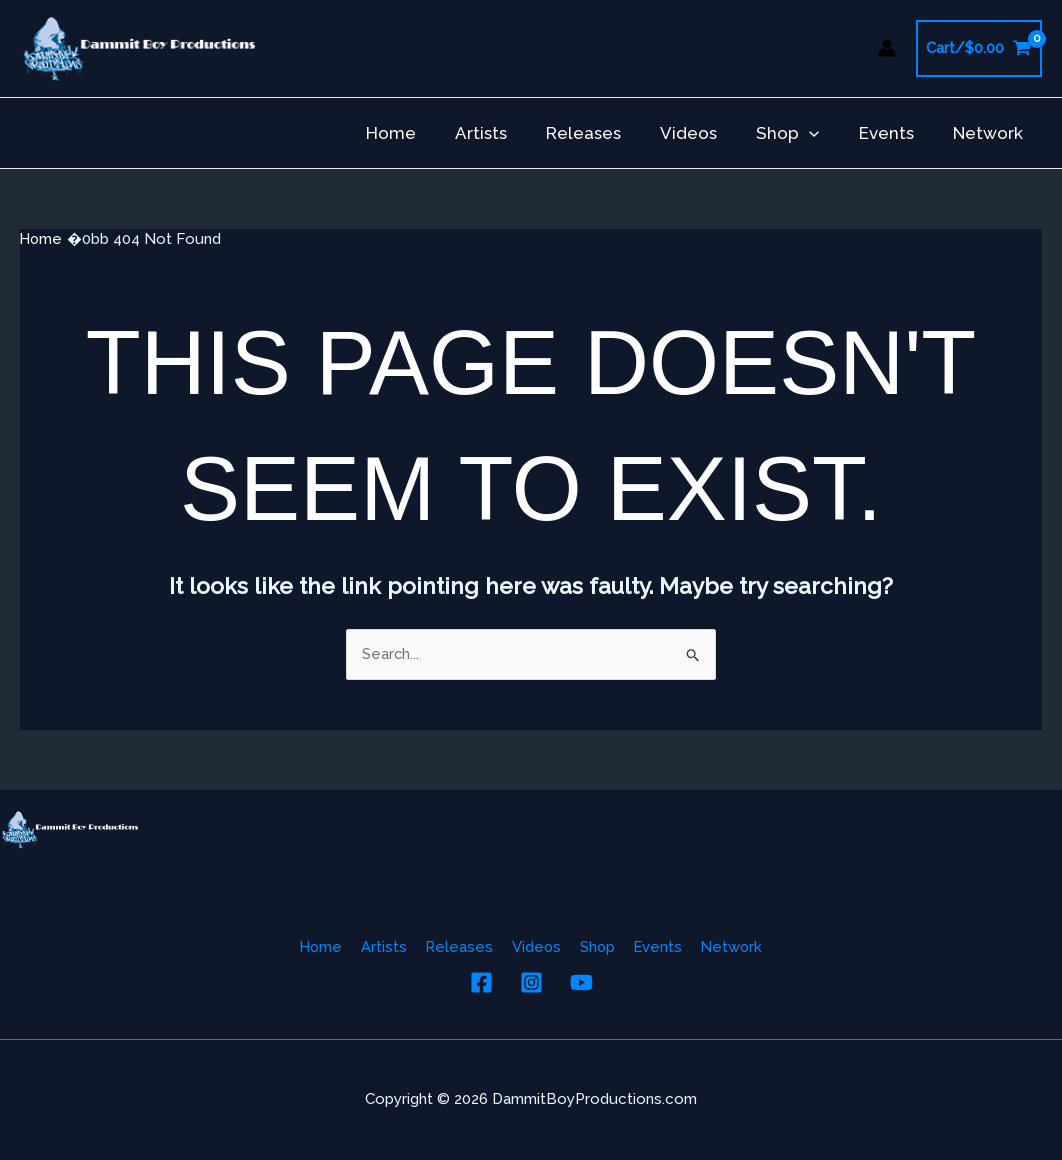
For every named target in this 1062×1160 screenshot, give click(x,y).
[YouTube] (581, 982)
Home (424, 133)
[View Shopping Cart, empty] (979, 48)
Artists (509, 133)
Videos (706, 133)
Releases (606, 133)
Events (893, 133)
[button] (822, 133)
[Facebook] (481, 982)
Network (990, 133)
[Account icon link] (887, 48)
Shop (800, 133)
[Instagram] (531, 982)
